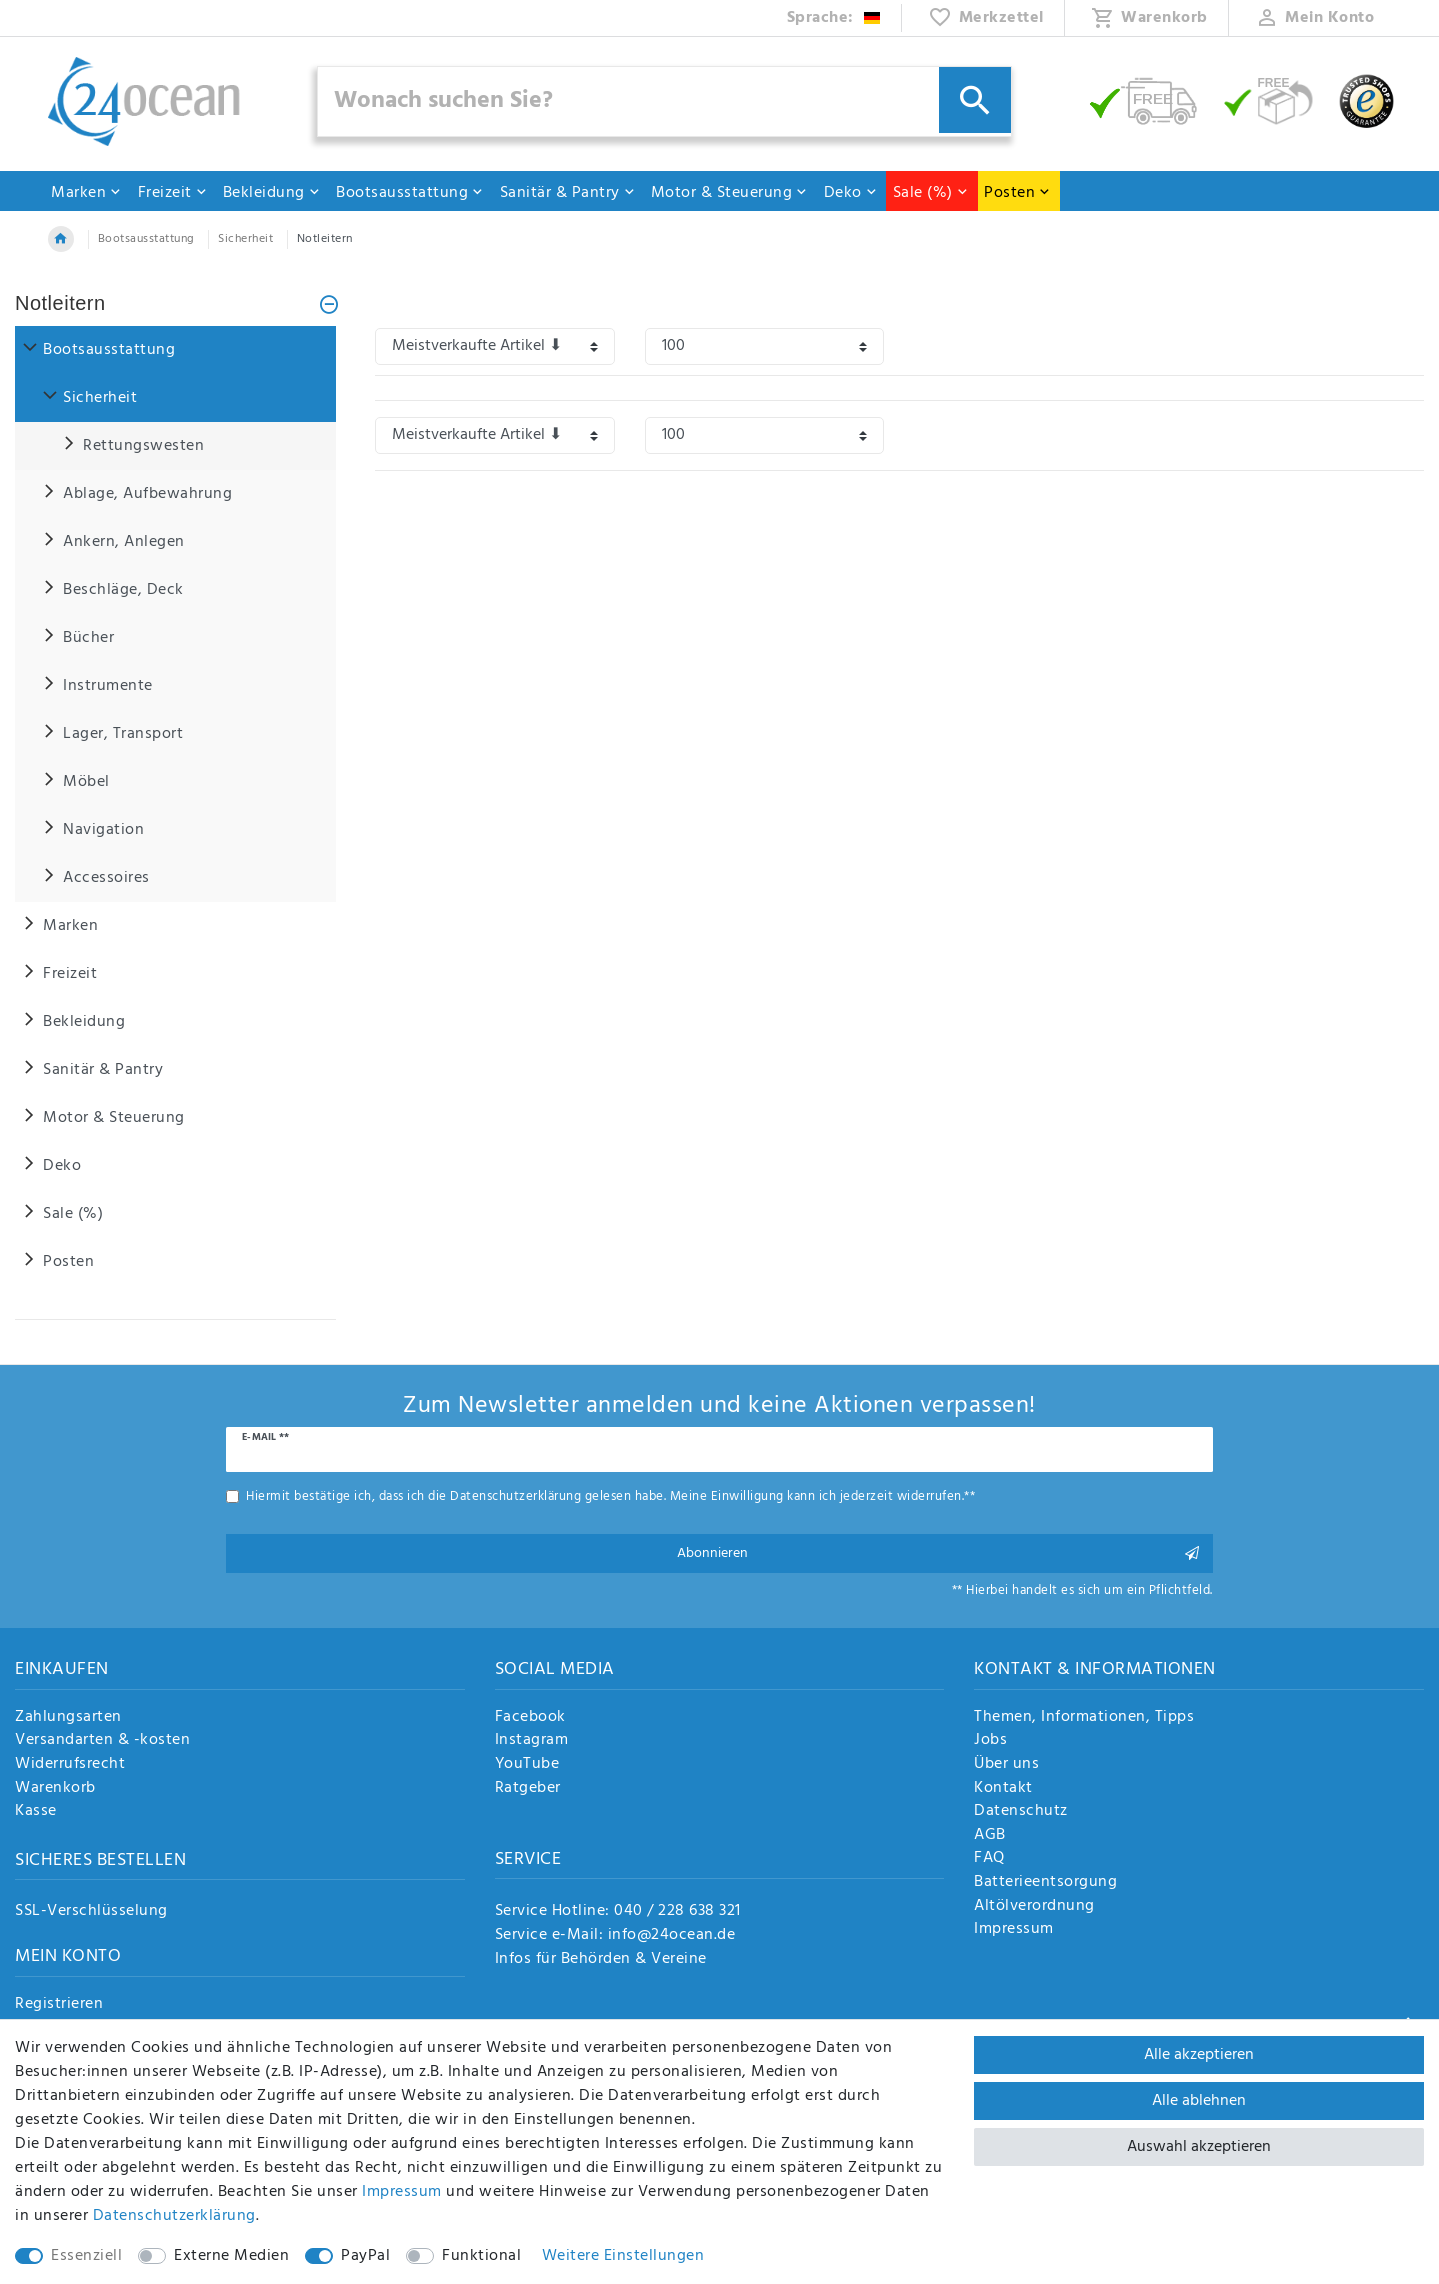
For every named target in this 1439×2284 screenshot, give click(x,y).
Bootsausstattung (410, 193)
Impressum (1014, 1930)
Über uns (1006, 1765)
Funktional (481, 2256)
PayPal (365, 2256)
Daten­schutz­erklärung (174, 2216)
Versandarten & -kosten (102, 1741)
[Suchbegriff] (664, 101)
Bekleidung (272, 193)
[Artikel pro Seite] (765, 346)
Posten (1017, 193)
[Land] (834, 18)
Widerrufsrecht (70, 1765)
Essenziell (86, 2256)
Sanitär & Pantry (568, 193)
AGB (990, 1836)
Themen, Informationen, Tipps (1084, 1718)
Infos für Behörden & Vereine (601, 1959)
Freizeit (173, 193)
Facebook (530, 1718)
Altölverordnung (1034, 1907)
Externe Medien (231, 2256)
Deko (851, 193)
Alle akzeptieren (1199, 2055)
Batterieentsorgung (1045, 1883)
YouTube (527, 1765)
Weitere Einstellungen (623, 2256)
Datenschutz (1021, 1812)
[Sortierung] (495, 346)
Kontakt (1003, 1789)
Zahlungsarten (68, 1718)
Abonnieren (938, 1553)
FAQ (989, 1859)
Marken (86, 193)
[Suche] (975, 100)
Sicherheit (245, 239)
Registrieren (59, 2005)
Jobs (990, 1741)
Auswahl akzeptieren (1199, 2147)
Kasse (36, 1812)
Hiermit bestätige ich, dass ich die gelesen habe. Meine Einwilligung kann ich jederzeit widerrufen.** (610, 1496)
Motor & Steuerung (730, 193)
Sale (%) (931, 193)
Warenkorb (55, 1789)
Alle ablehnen (1199, 2101)
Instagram (532, 1741)
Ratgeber (528, 1789)
